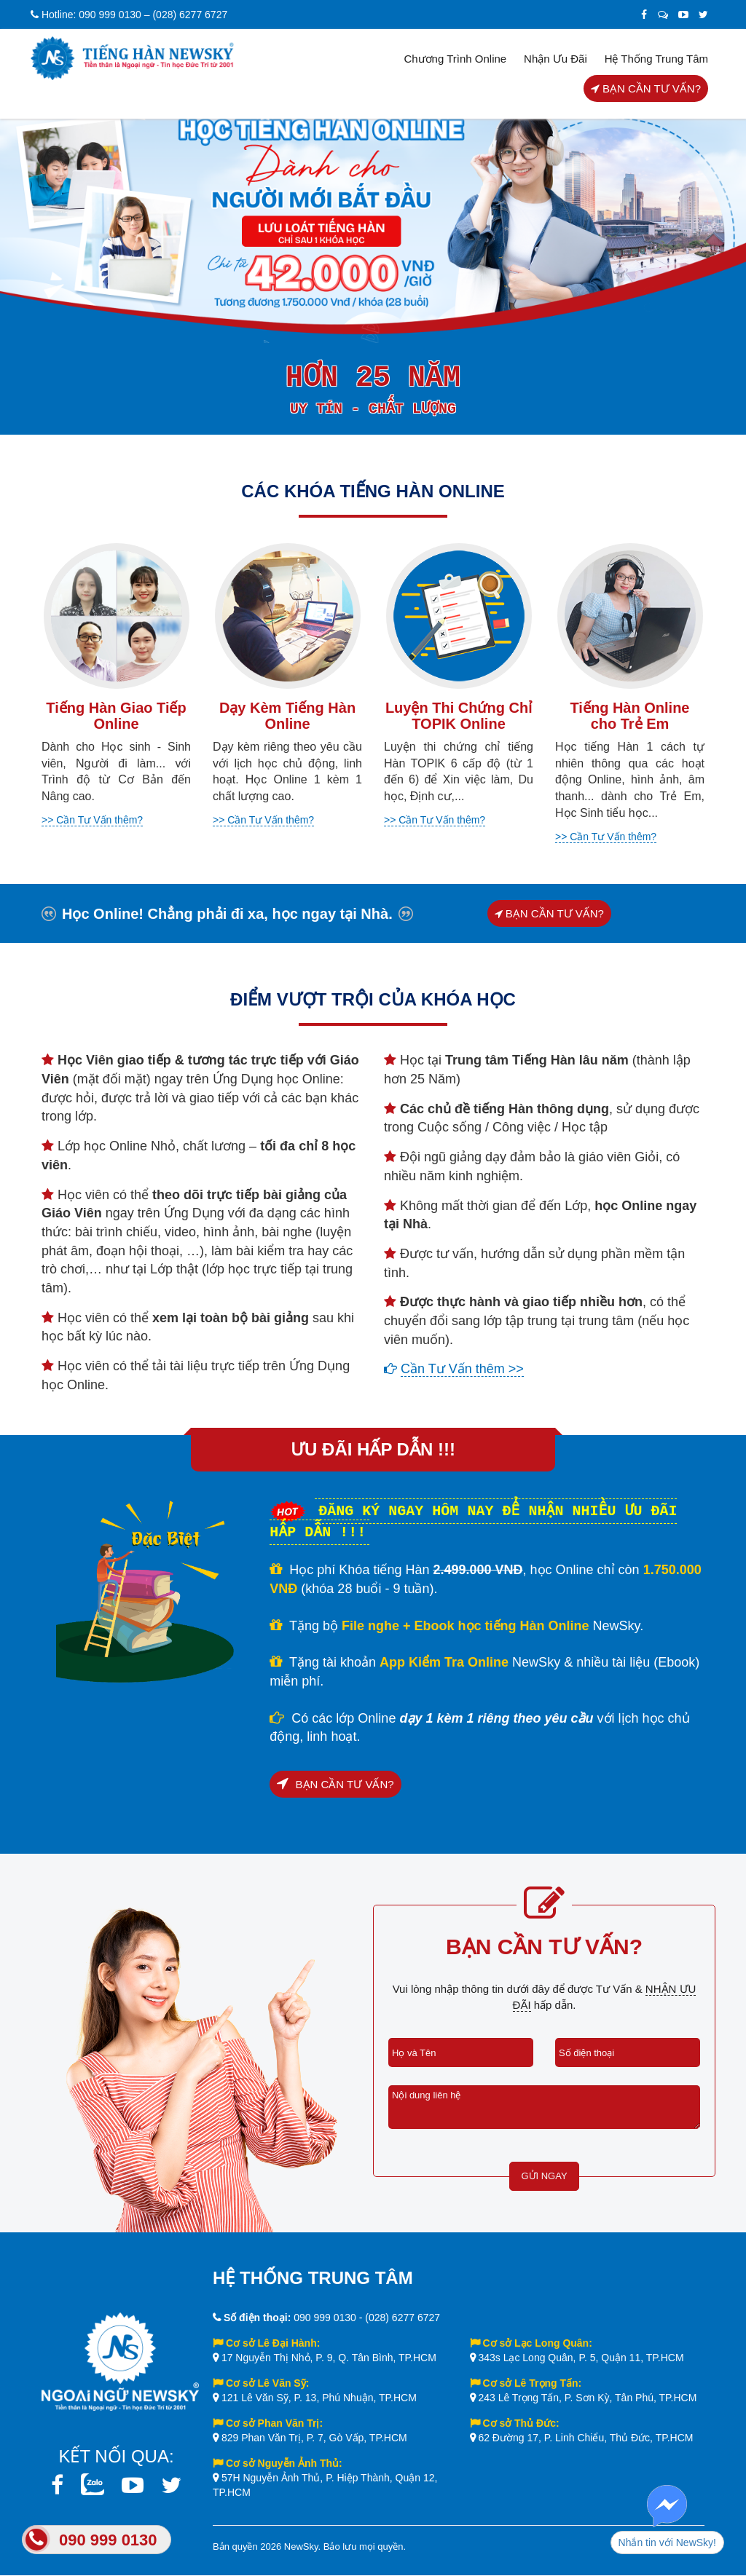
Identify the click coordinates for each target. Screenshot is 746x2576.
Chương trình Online (455, 58)
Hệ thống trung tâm (656, 58)
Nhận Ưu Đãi (555, 58)
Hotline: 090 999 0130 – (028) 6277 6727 (129, 14)
